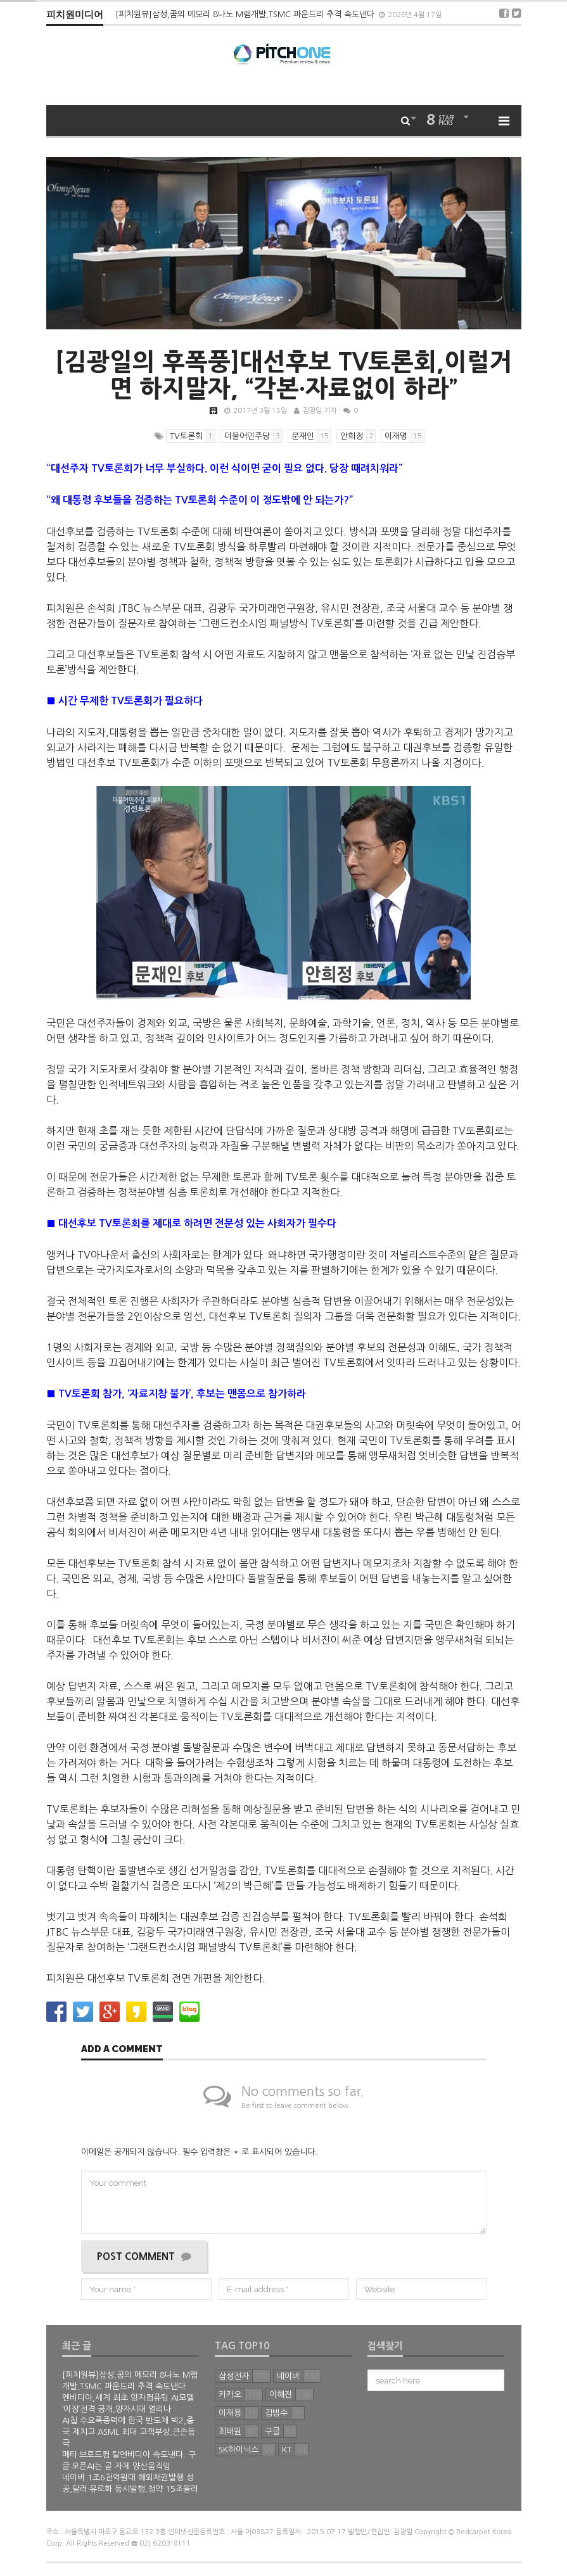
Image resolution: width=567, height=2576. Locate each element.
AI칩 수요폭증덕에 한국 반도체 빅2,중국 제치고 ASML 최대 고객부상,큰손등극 (128, 2431)
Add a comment (122, 2050)
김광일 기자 (319, 410)
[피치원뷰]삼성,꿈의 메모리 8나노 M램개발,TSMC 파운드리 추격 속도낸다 (246, 14)
